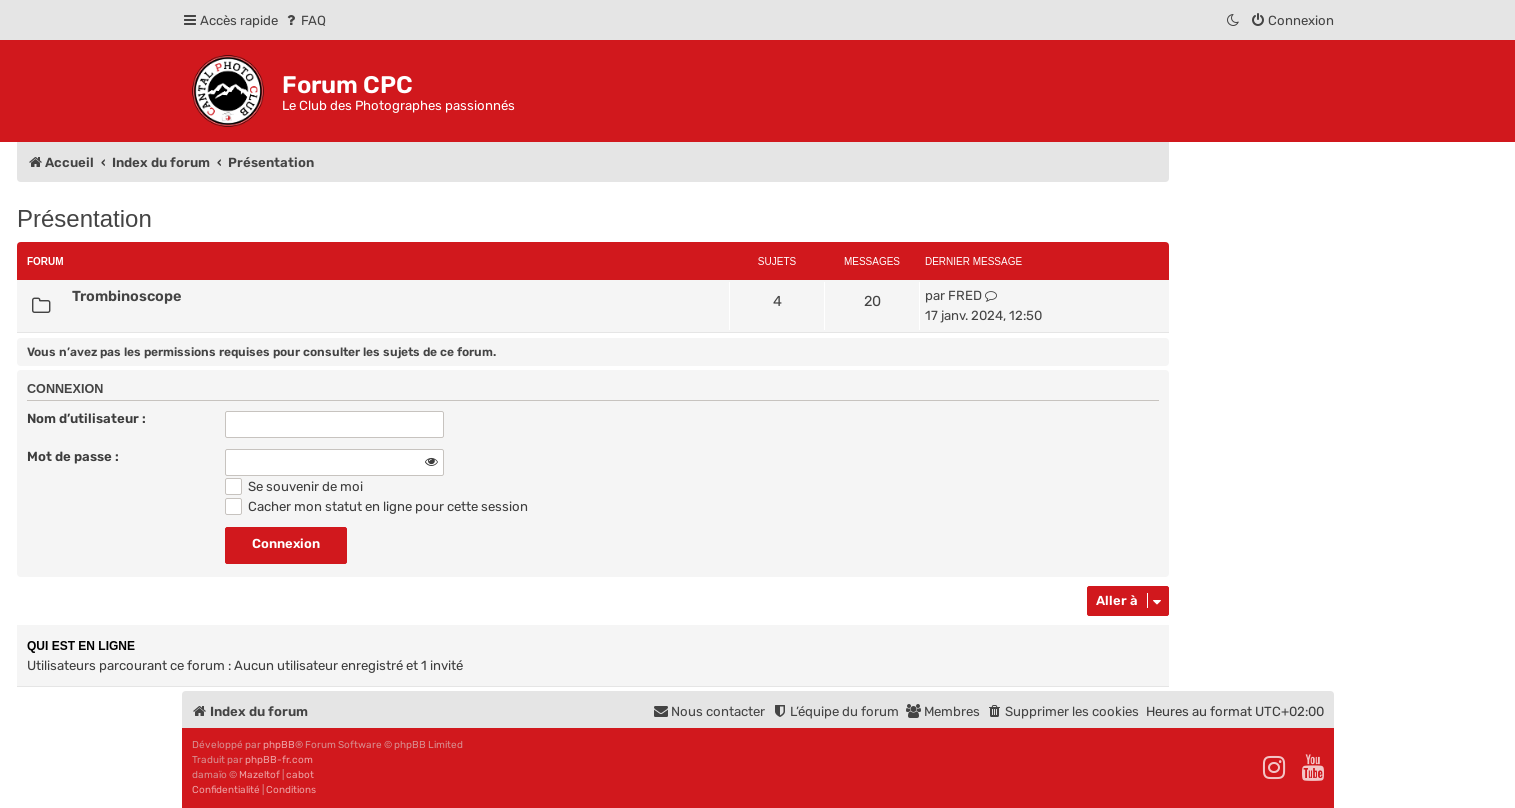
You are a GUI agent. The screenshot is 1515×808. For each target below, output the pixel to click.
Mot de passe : (73, 456)
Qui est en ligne (81, 646)
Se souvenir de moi (294, 486)
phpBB (279, 745)
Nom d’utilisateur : (86, 418)
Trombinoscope (126, 296)
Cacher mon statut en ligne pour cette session (376, 506)
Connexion (65, 389)
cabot (300, 775)
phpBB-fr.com (279, 760)
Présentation (84, 218)
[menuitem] (304, 20)
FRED (965, 295)
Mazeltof (259, 775)
